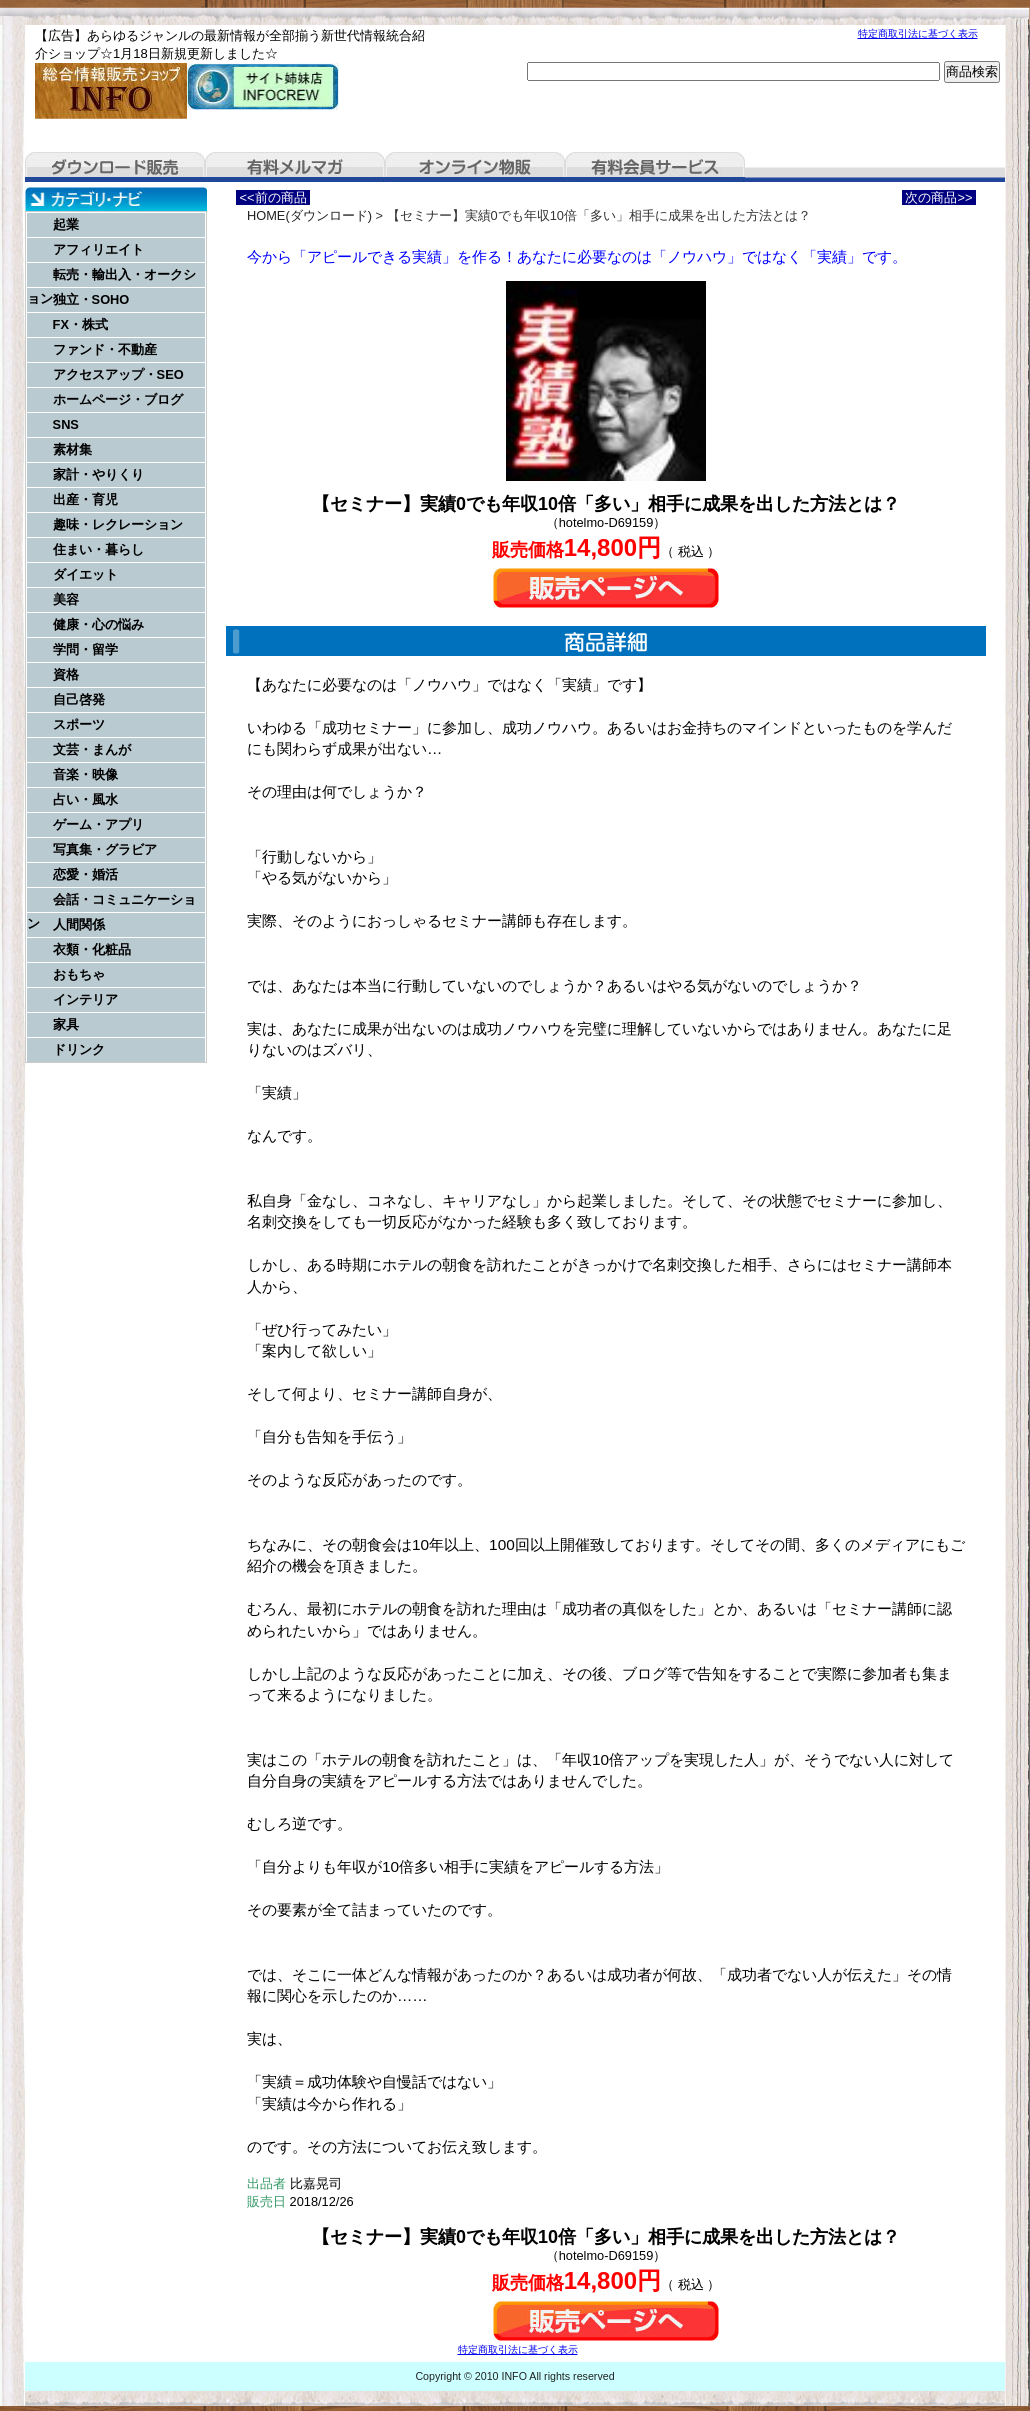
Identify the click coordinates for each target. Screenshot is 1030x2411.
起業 (66, 224)
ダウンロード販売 (115, 167)
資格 (66, 674)
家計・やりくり (98, 474)
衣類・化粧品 (92, 949)
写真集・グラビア (105, 849)
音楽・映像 (85, 774)
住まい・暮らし (98, 549)
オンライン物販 (475, 167)
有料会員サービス (655, 167)
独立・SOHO (91, 299)
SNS (66, 424)
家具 (66, 1024)
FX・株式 (80, 324)
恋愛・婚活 (85, 874)
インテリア (85, 999)
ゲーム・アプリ (98, 824)
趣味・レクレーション (118, 524)
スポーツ (79, 724)
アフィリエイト (98, 249)
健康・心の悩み (98, 624)
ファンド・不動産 (105, 349)
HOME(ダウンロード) (309, 215)
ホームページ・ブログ (118, 399)
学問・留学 (85, 649)
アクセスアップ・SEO (118, 374)
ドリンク (79, 1049)
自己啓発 (79, 699)
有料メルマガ (295, 167)
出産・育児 (85, 499)
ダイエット (85, 574)
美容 (66, 599)
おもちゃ (79, 974)
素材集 (72, 449)
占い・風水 (85, 799)
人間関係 (79, 924)
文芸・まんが (92, 749)
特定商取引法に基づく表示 (918, 33)
